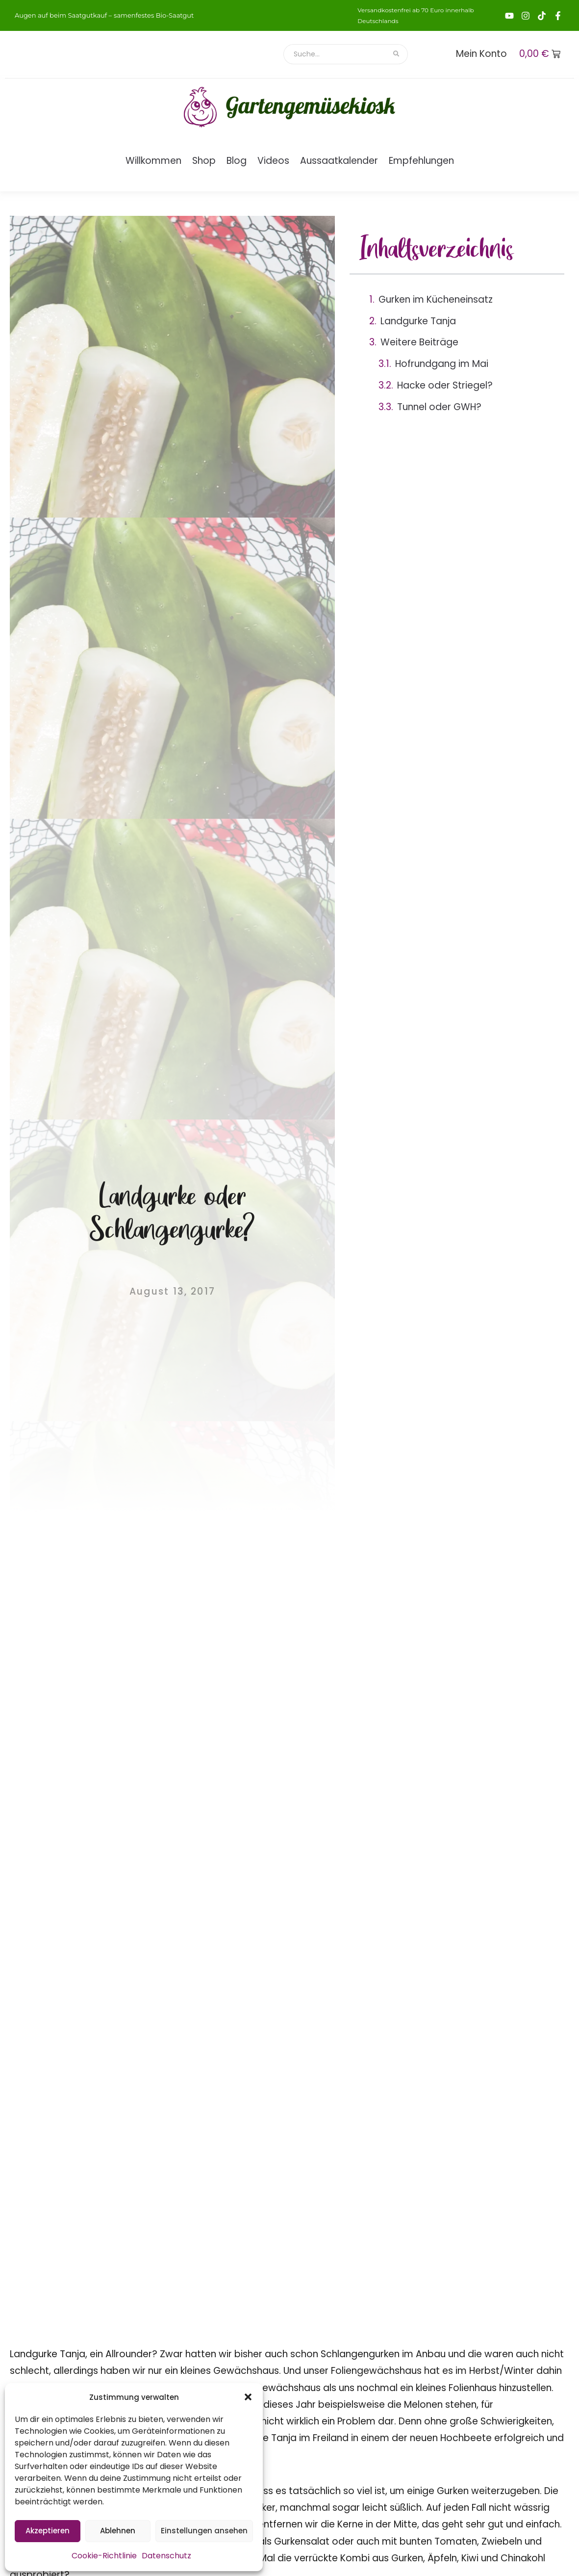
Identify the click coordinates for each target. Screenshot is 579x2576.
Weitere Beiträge (419, 342)
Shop (204, 160)
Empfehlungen (421, 160)
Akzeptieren (47, 2530)
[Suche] (334, 54)
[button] (248, 2397)
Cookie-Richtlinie (104, 2555)
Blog (237, 160)
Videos (273, 160)
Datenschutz (166, 2555)
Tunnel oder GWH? (439, 407)
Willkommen (153, 160)
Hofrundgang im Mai (441, 363)
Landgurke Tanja (418, 321)
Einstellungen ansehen (204, 2530)
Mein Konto (481, 53)
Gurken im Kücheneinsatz (435, 299)
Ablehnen (117, 2530)
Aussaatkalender (339, 160)
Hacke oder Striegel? (445, 385)
